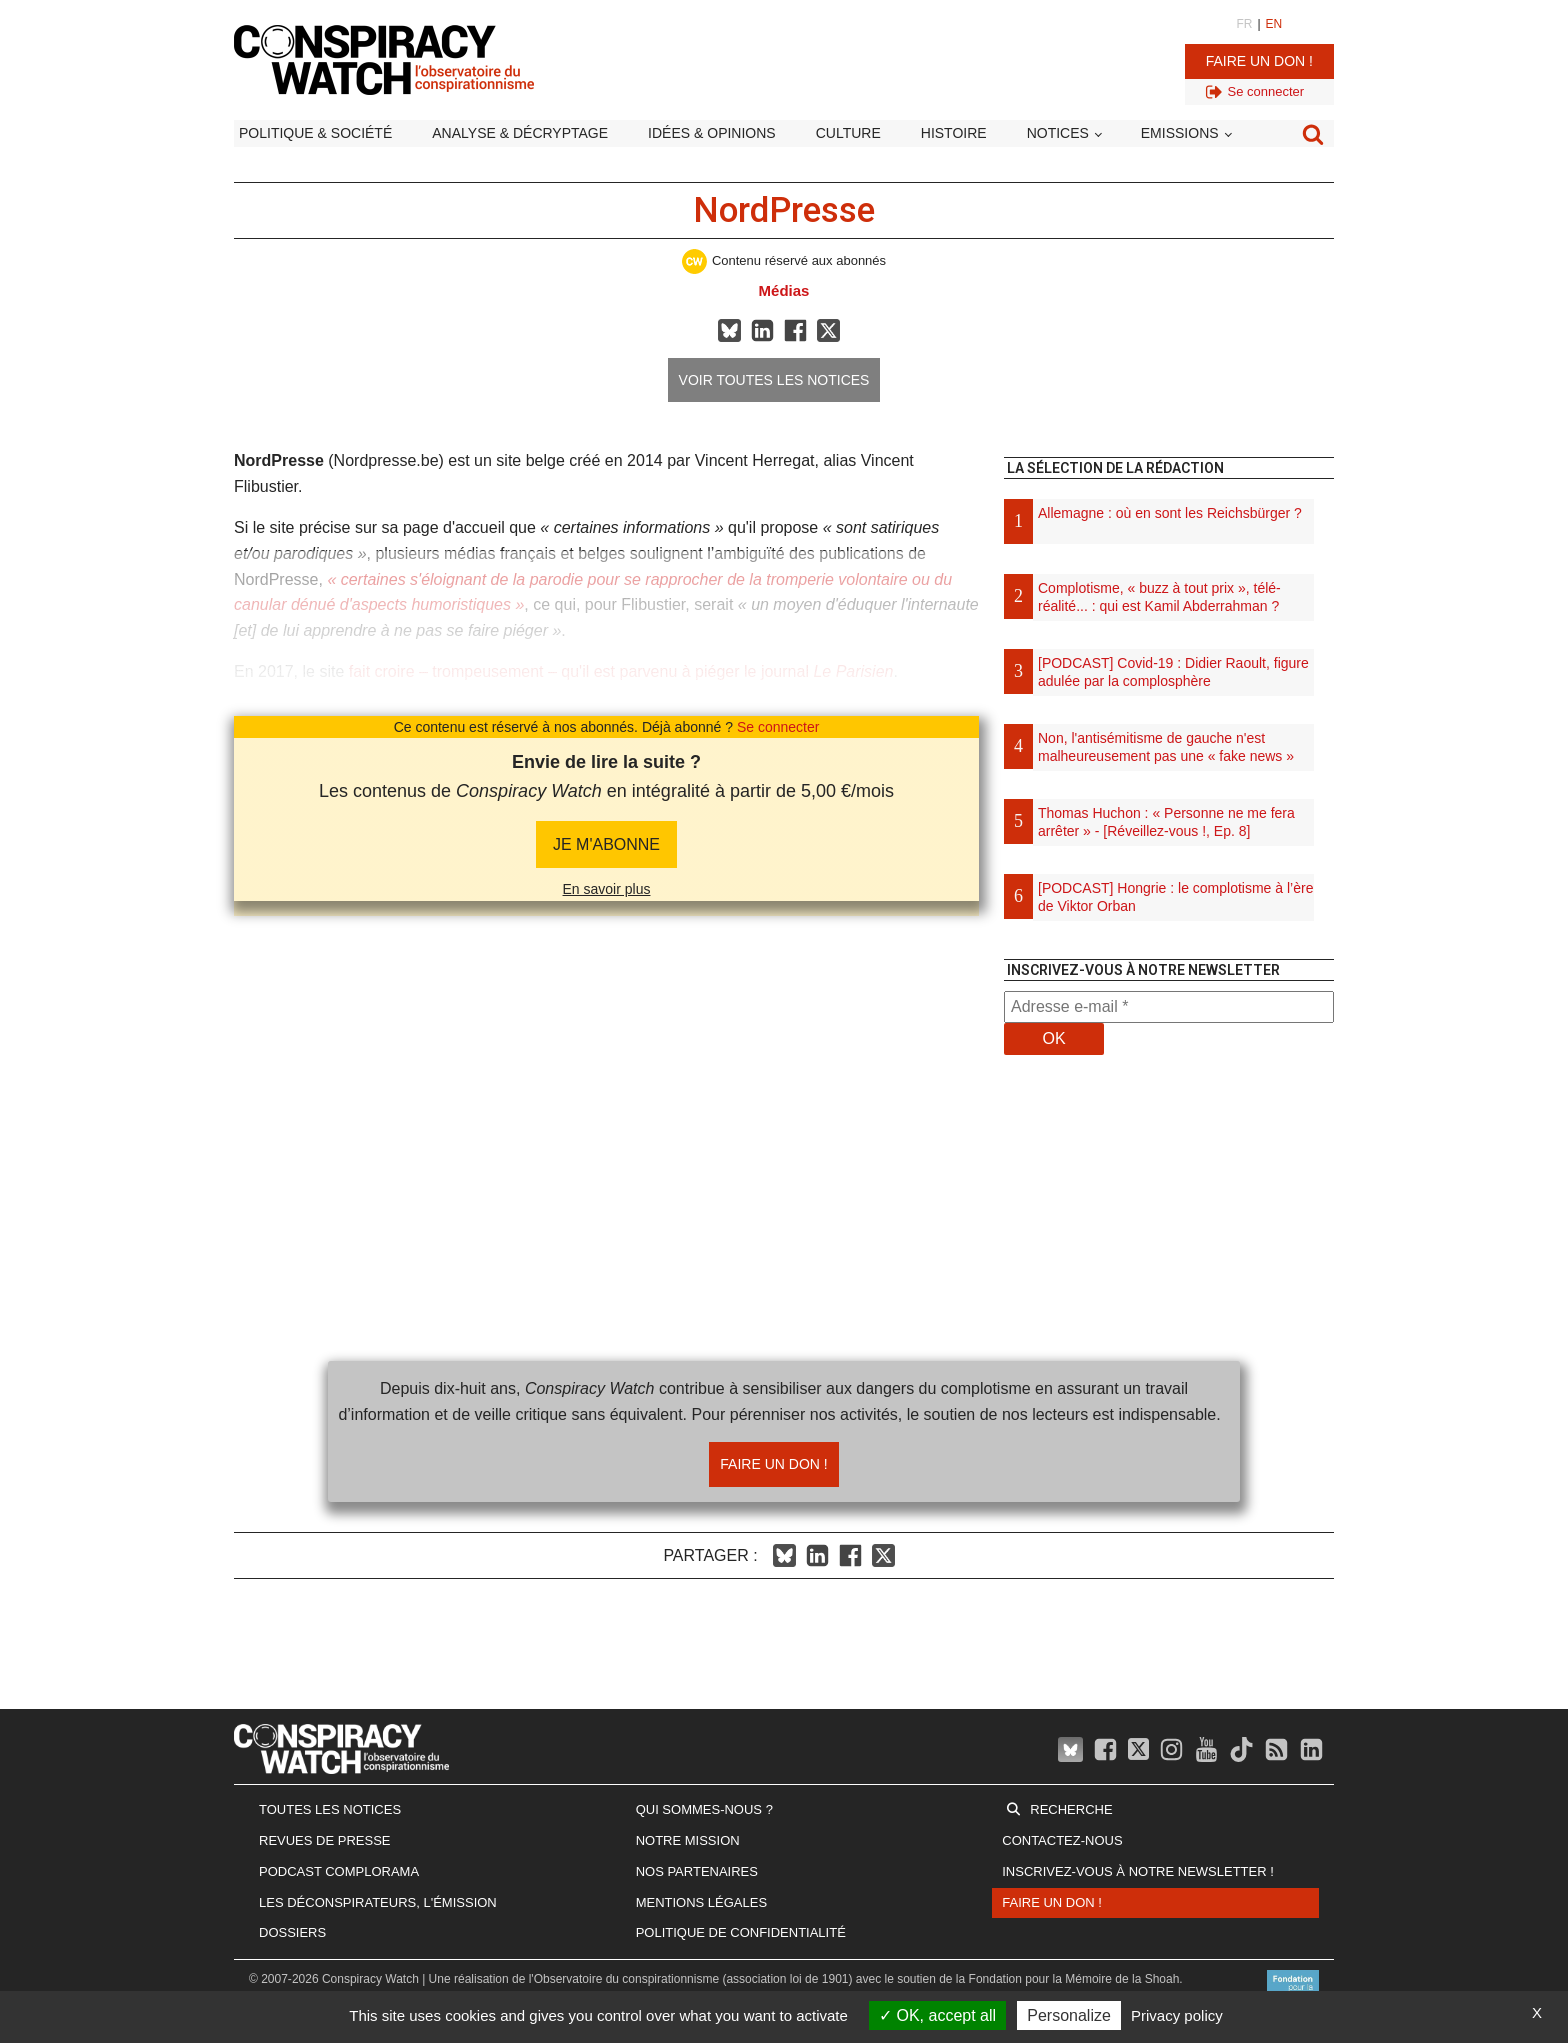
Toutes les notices (330, 1809)
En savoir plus (607, 889)
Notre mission (688, 1840)
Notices (1058, 133)
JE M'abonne (606, 844)
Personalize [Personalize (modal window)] (1069, 2015)
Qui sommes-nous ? (704, 1809)
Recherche (1071, 1809)
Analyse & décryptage (520, 133)
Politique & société (315, 133)
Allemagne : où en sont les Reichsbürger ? (1170, 513)
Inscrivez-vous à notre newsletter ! (1138, 1871)
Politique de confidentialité (741, 1932)
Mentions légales (701, 1902)
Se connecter (778, 727)
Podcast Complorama (339, 1871)
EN (1274, 24)
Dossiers (292, 1932)
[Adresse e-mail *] (1169, 1007)
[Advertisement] (1169, 1331)
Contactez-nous (1062, 1840)
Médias (784, 290)
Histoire (954, 133)
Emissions (1180, 133)
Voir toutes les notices (774, 380)
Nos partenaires (697, 1871)
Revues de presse (325, 1840)
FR (1244, 24)
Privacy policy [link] (1177, 2015)
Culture (848, 133)
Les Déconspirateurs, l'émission (378, 1902)
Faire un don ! (1259, 61)
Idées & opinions (712, 133)
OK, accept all (937, 2015)
